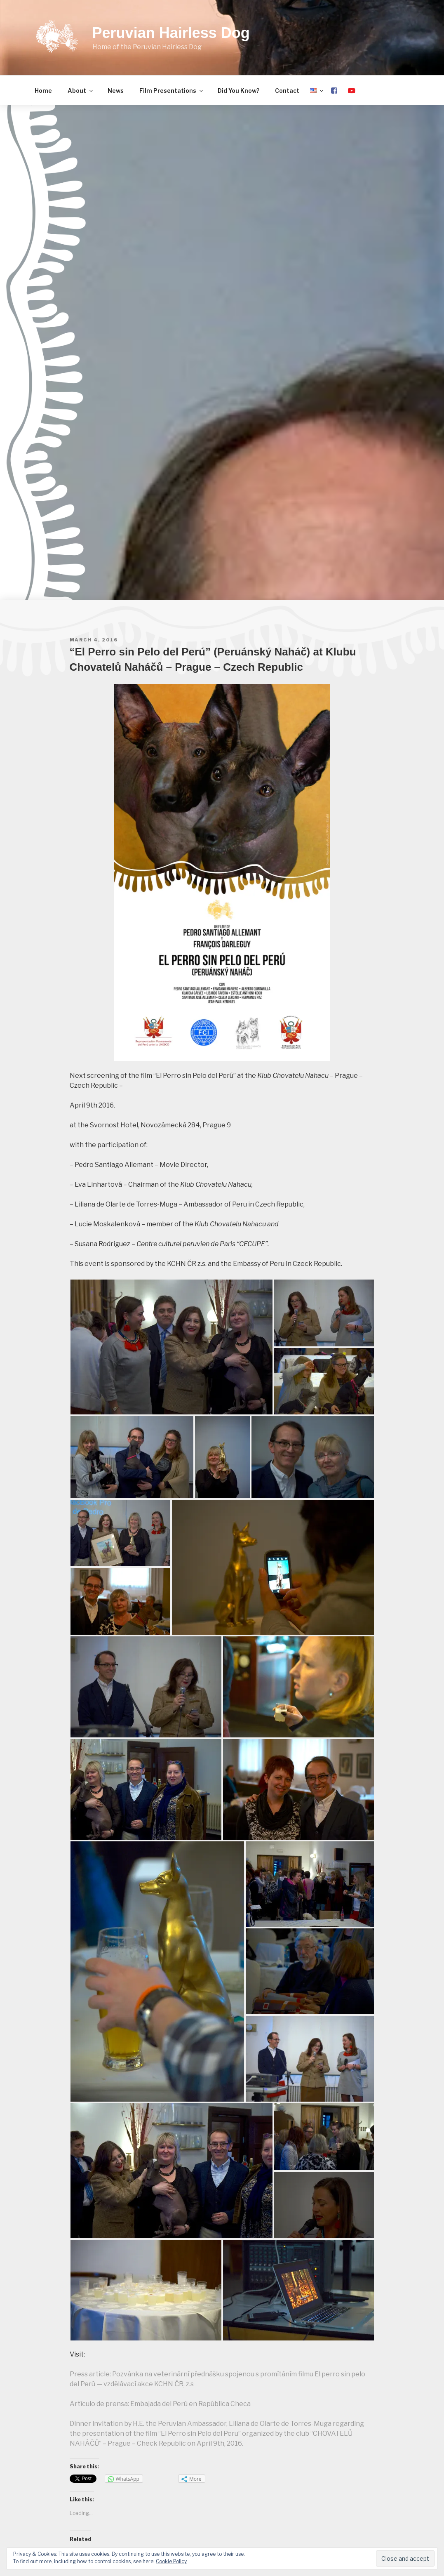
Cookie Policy (171, 2561)
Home (43, 90)
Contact (287, 90)
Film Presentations (171, 90)
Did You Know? (238, 90)
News (116, 90)
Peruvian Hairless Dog (171, 32)
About (81, 90)
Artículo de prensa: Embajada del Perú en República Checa (160, 2404)
